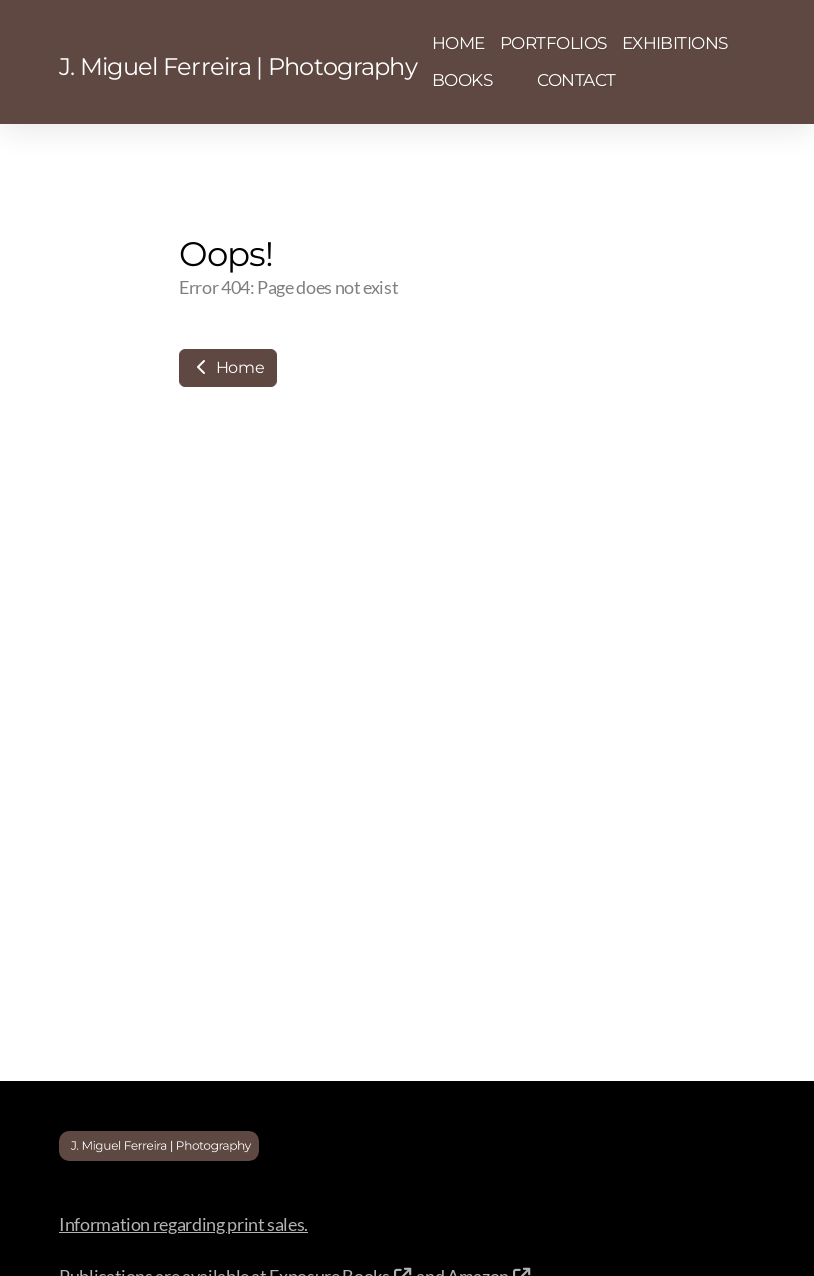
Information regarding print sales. (183, 1224)
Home (228, 367)
